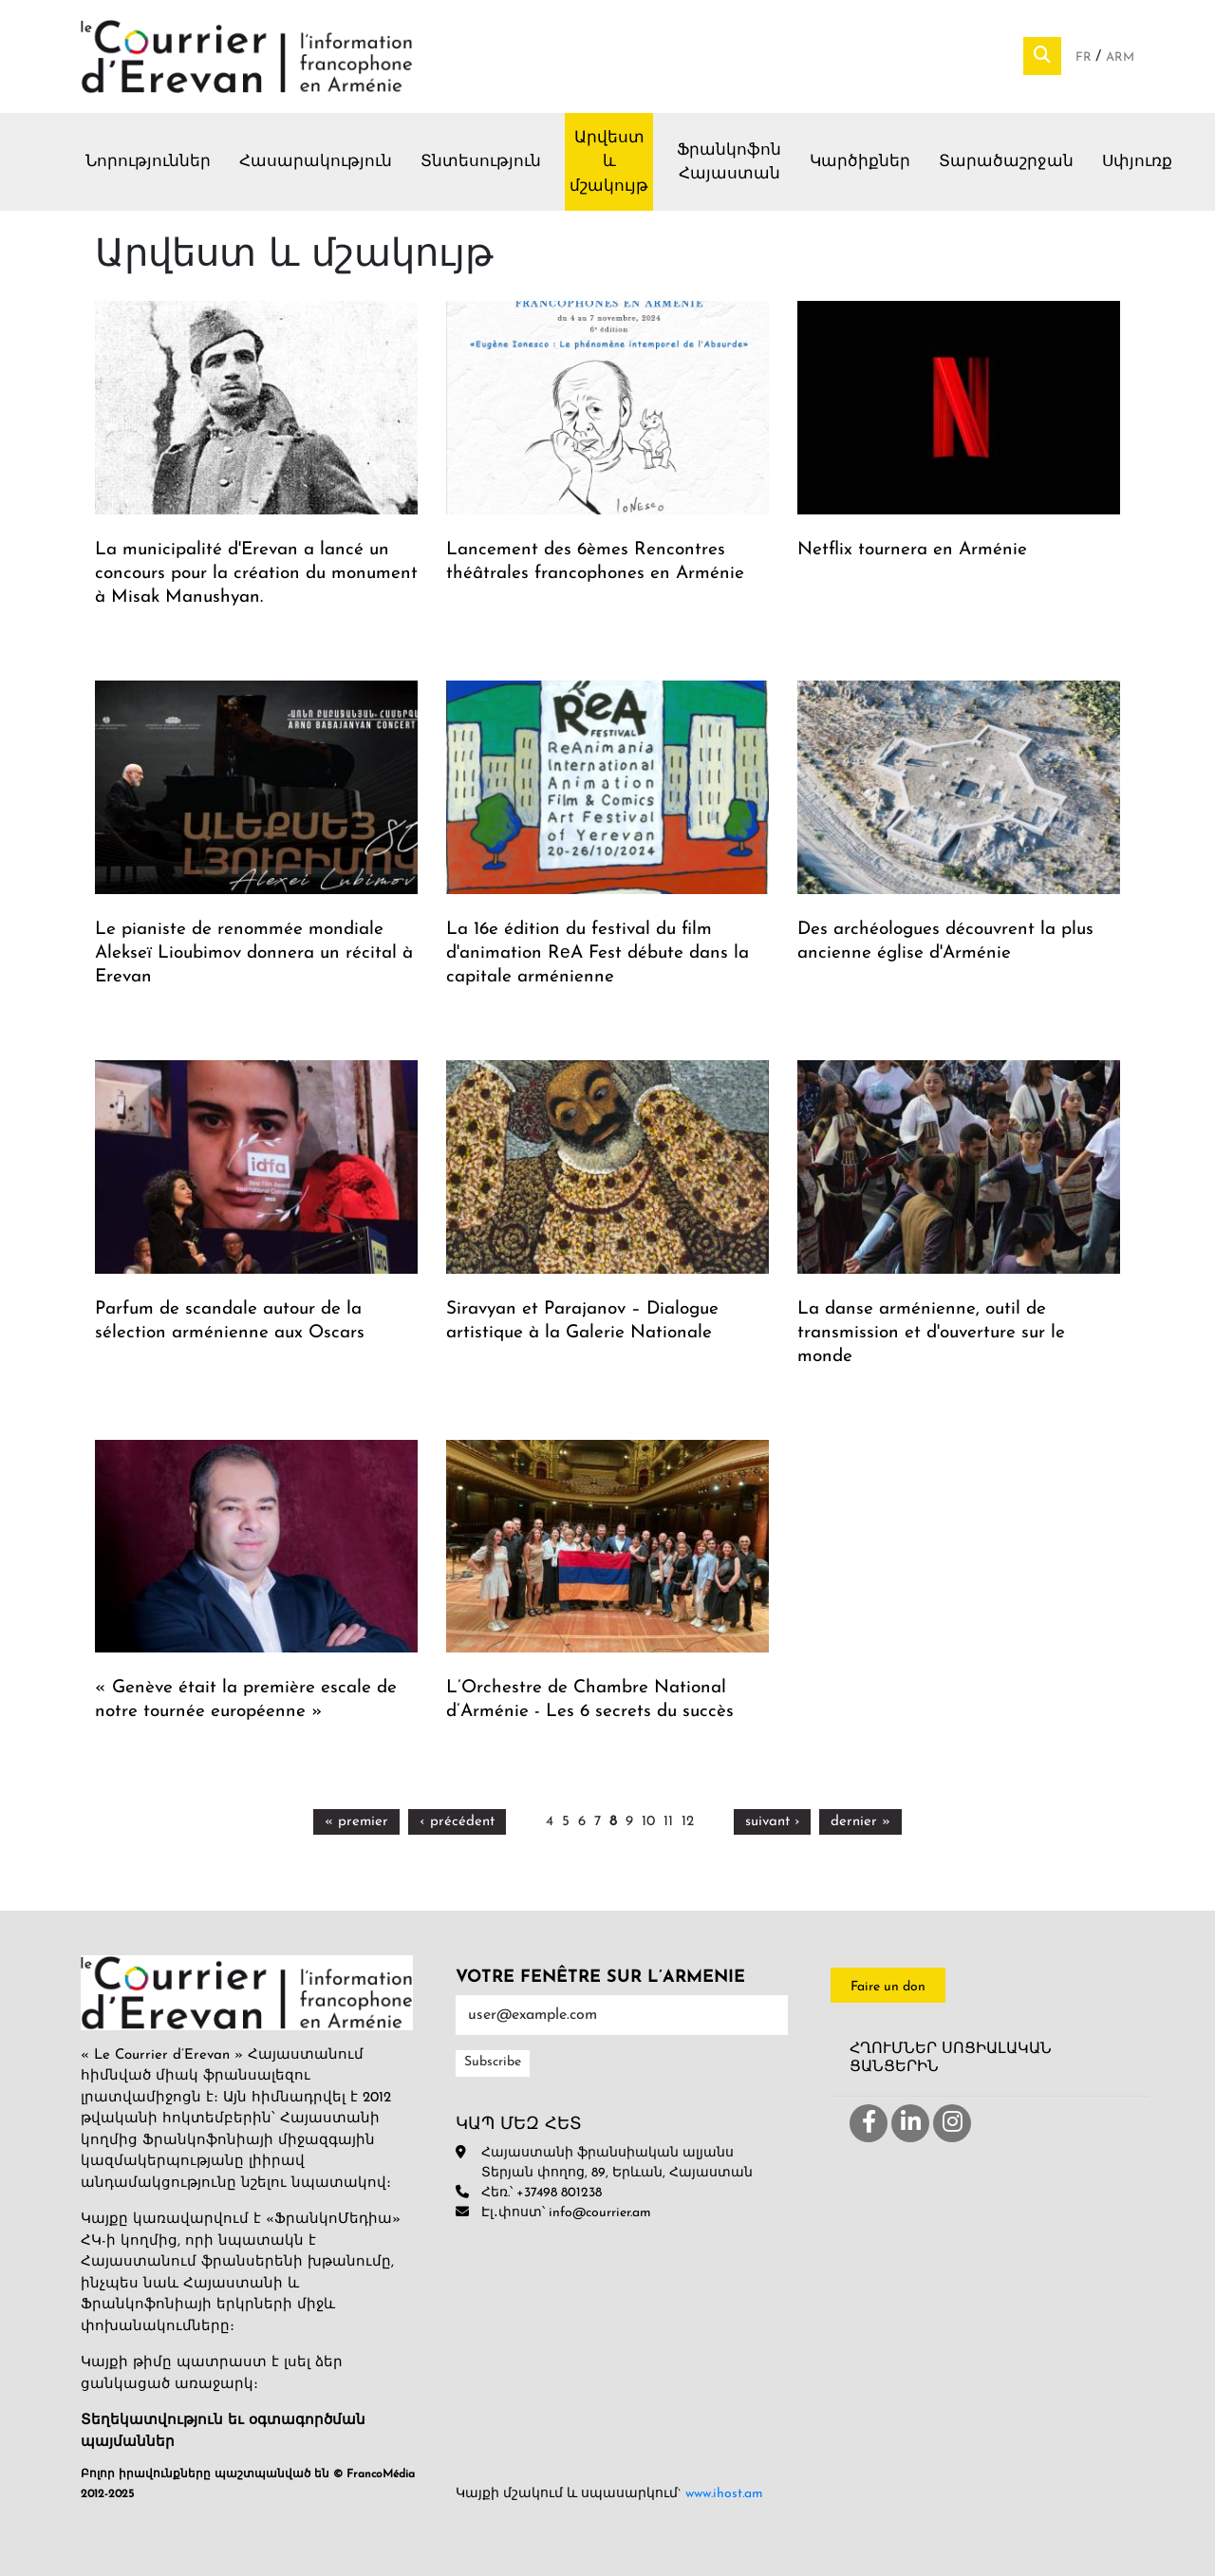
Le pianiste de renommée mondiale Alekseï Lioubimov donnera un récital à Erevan (254, 953)
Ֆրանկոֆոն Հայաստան (729, 162)
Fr (1085, 57)
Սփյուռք (1137, 162)
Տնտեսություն (481, 162)
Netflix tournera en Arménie (912, 550)
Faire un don (887, 1987)
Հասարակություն (315, 162)
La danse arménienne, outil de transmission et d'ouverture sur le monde (931, 1333)
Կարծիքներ (860, 162)
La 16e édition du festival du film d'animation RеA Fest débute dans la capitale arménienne (597, 953)
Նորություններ (148, 162)
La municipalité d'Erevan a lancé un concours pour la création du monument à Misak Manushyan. (256, 574)
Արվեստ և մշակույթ (609, 162)
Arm (1120, 57)
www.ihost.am (724, 2494)
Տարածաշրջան (1006, 162)
